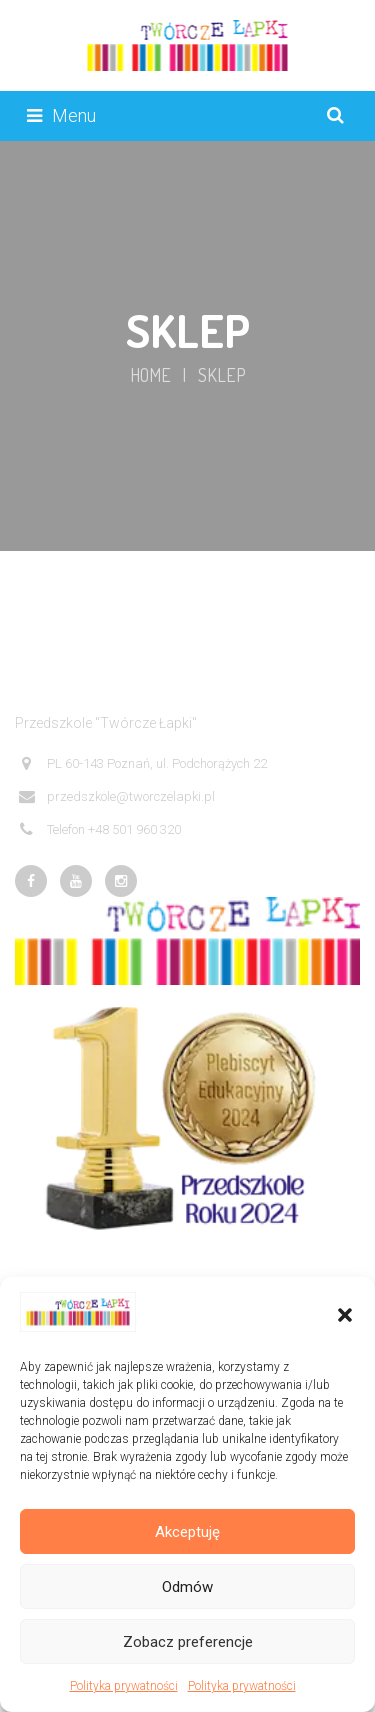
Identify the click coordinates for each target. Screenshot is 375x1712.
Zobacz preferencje (188, 1642)
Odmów (187, 1587)
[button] (345, 1315)
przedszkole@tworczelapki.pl (117, 797)
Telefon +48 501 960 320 (100, 830)
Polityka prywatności (124, 1686)
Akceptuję (187, 1532)
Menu (61, 115)
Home (150, 375)
